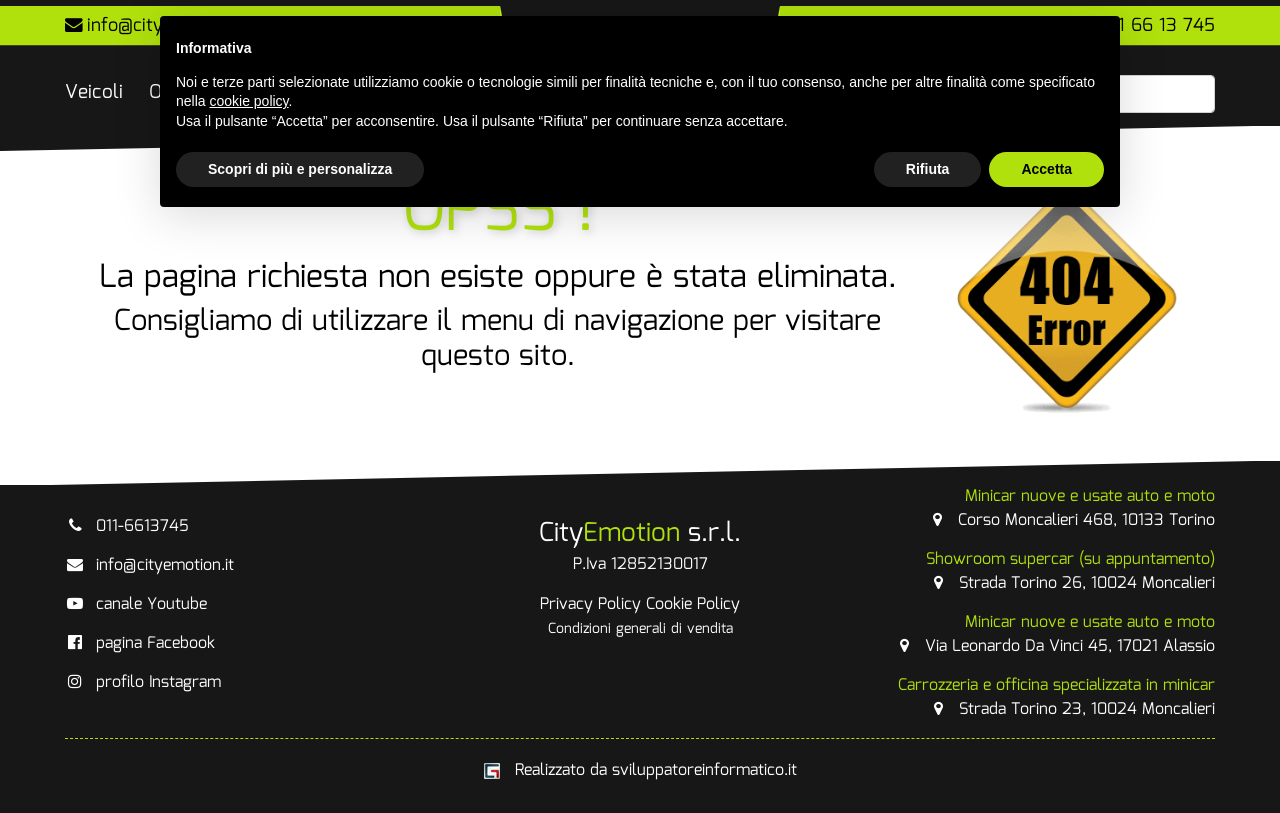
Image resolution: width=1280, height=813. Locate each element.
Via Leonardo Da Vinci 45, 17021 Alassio (1054, 634)
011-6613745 (127, 526)
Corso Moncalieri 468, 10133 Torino (1071, 508)
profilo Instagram (143, 682)
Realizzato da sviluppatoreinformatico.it (640, 770)
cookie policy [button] (248, 101)
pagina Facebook (140, 643)
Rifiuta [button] (928, 169)
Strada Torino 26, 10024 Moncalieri (1070, 571)
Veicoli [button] (94, 92)
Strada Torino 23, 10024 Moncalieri (1056, 697)
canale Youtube (136, 604)
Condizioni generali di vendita (640, 629)
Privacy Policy (590, 604)
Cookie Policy (693, 604)
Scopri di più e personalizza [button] (300, 169)
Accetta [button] (1046, 169)
